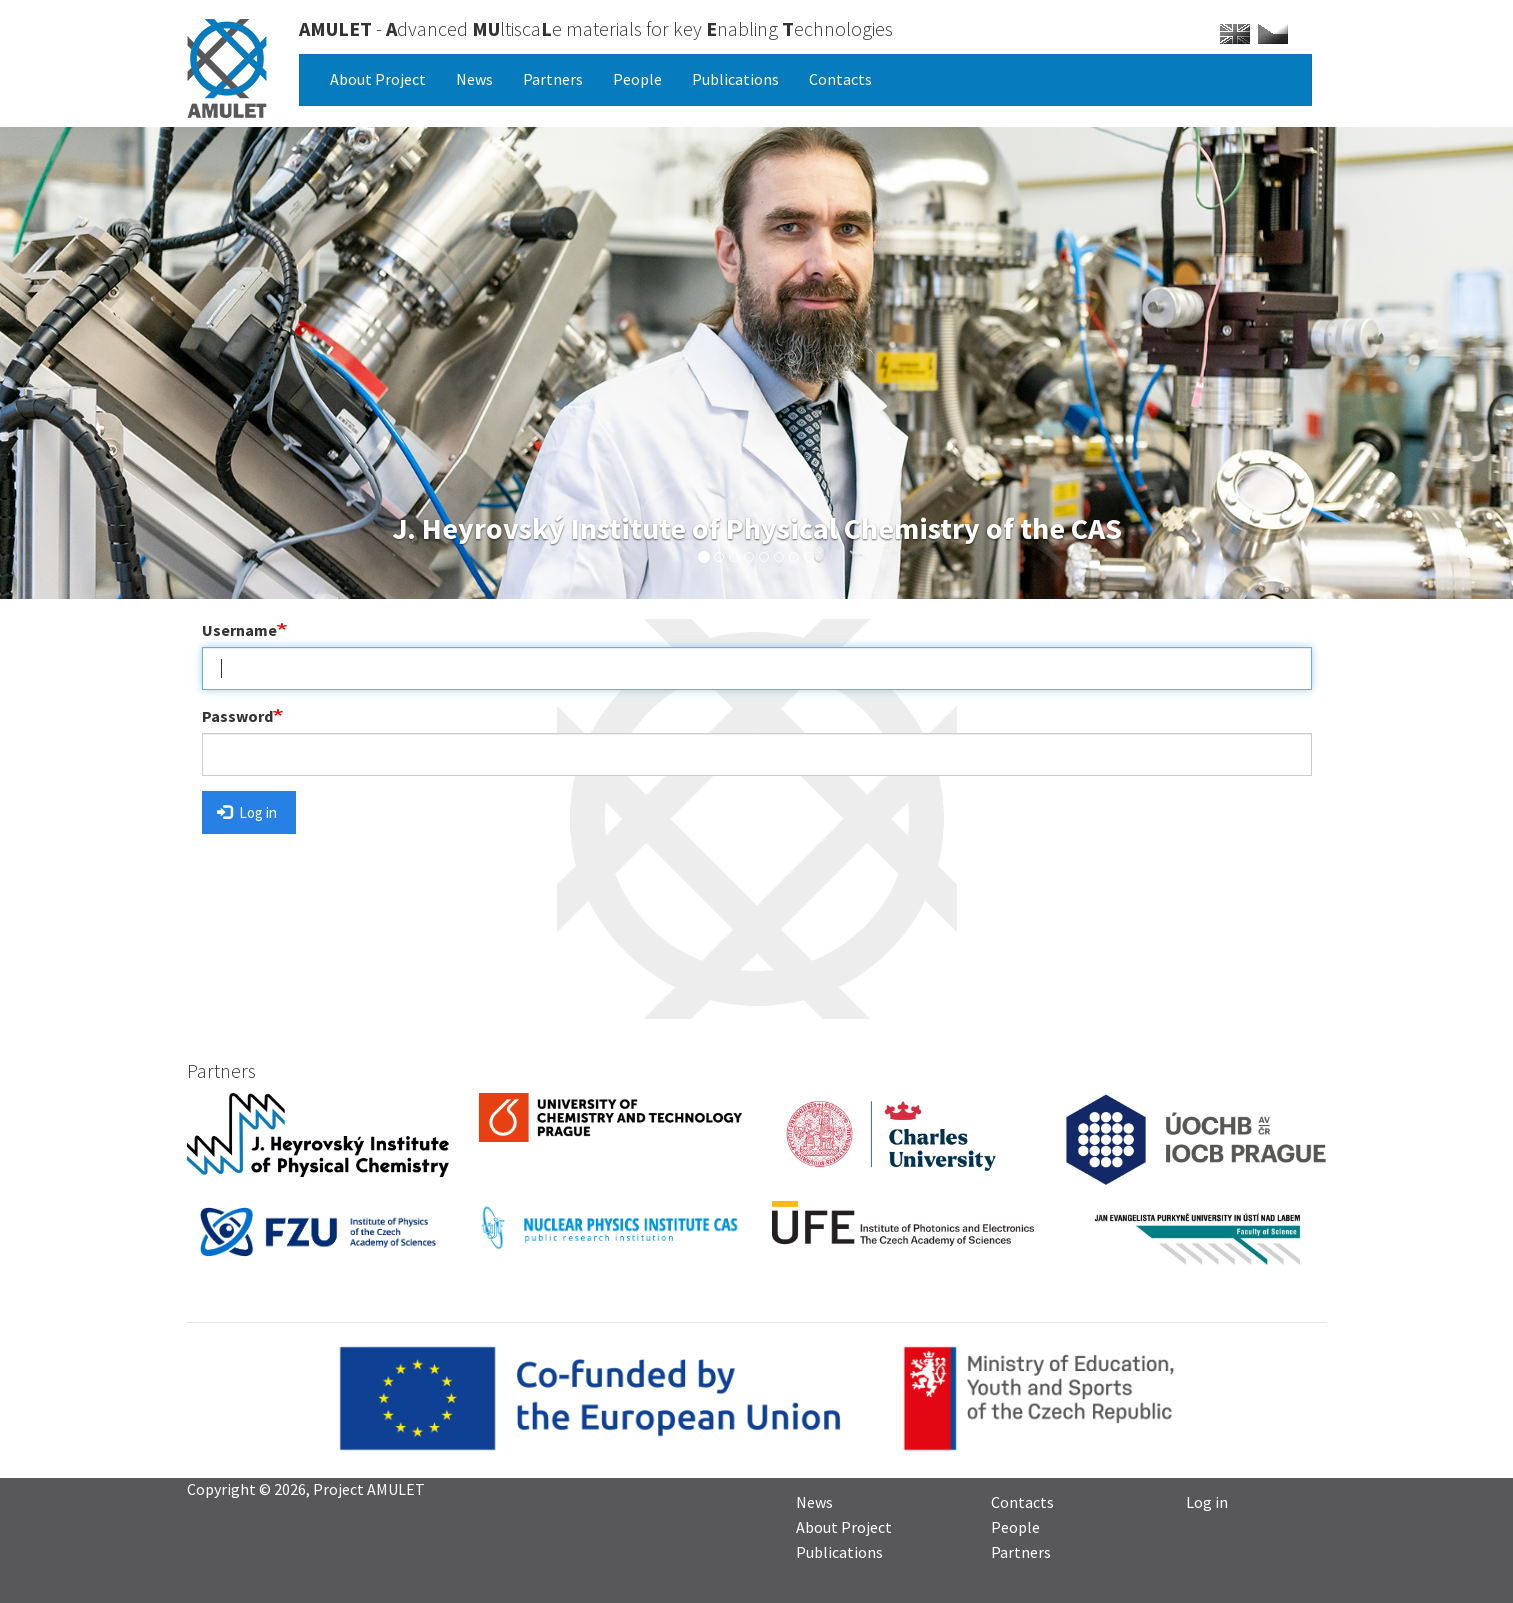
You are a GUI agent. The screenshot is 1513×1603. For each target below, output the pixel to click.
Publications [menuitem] (839, 1551)
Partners (553, 79)
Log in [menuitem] (1207, 1501)
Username (239, 630)
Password (237, 716)
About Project (378, 79)
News (474, 79)
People (637, 79)
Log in (247, 812)
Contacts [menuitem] (1022, 1501)
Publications (735, 79)
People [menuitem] (1015, 1526)
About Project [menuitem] (844, 1526)
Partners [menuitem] (1021, 1551)
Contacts (840, 79)
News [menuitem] (814, 1501)
